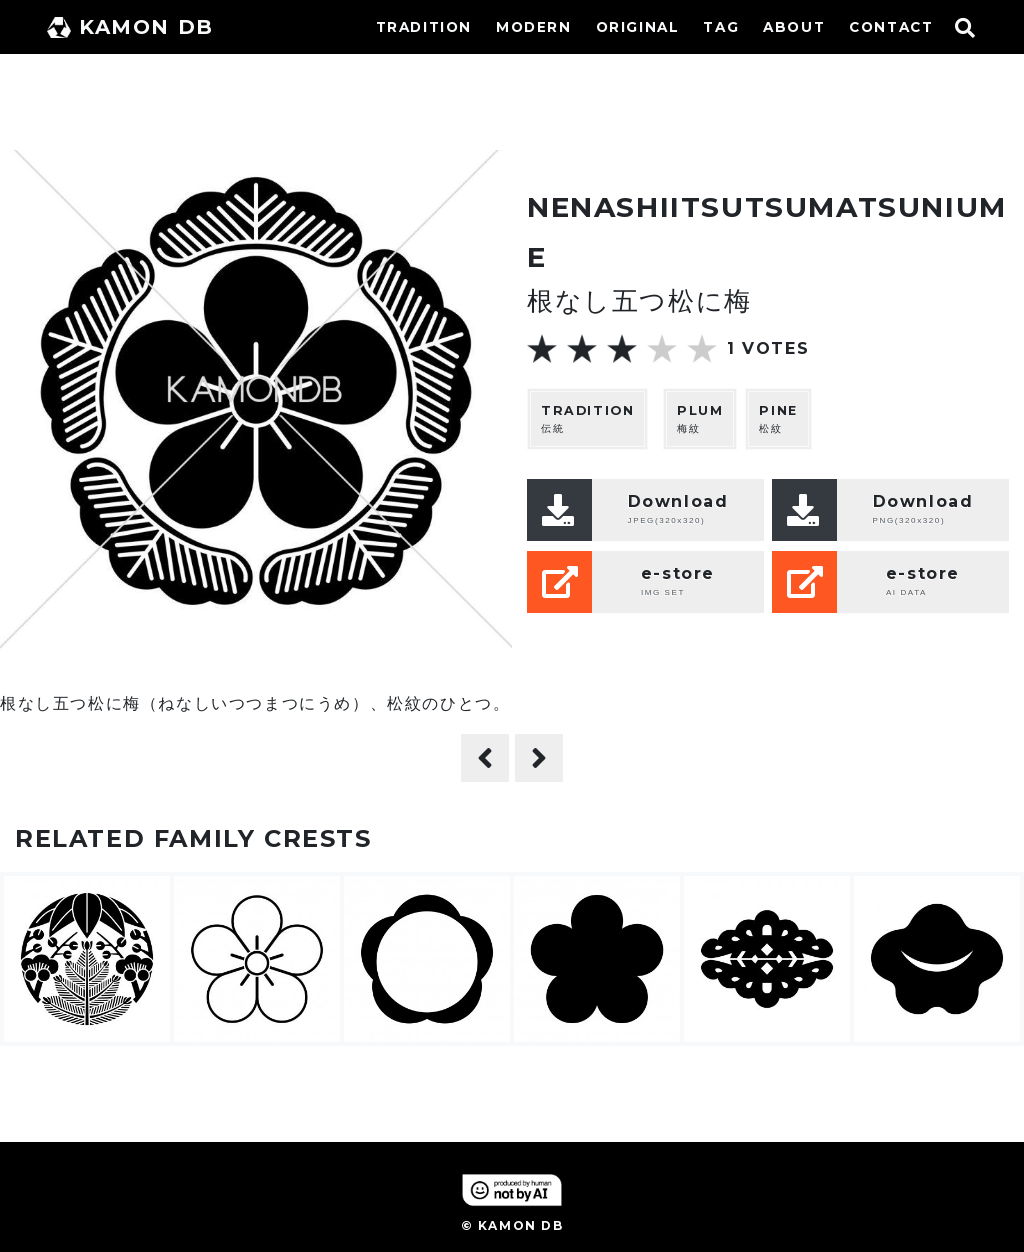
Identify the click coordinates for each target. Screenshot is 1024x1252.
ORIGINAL (638, 27)
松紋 (778, 418)
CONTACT (891, 27)
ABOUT (794, 27)
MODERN (534, 27)
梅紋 (700, 418)
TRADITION (424, 27)
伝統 (587, 418)
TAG (721, 27)
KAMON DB (130, 27)
